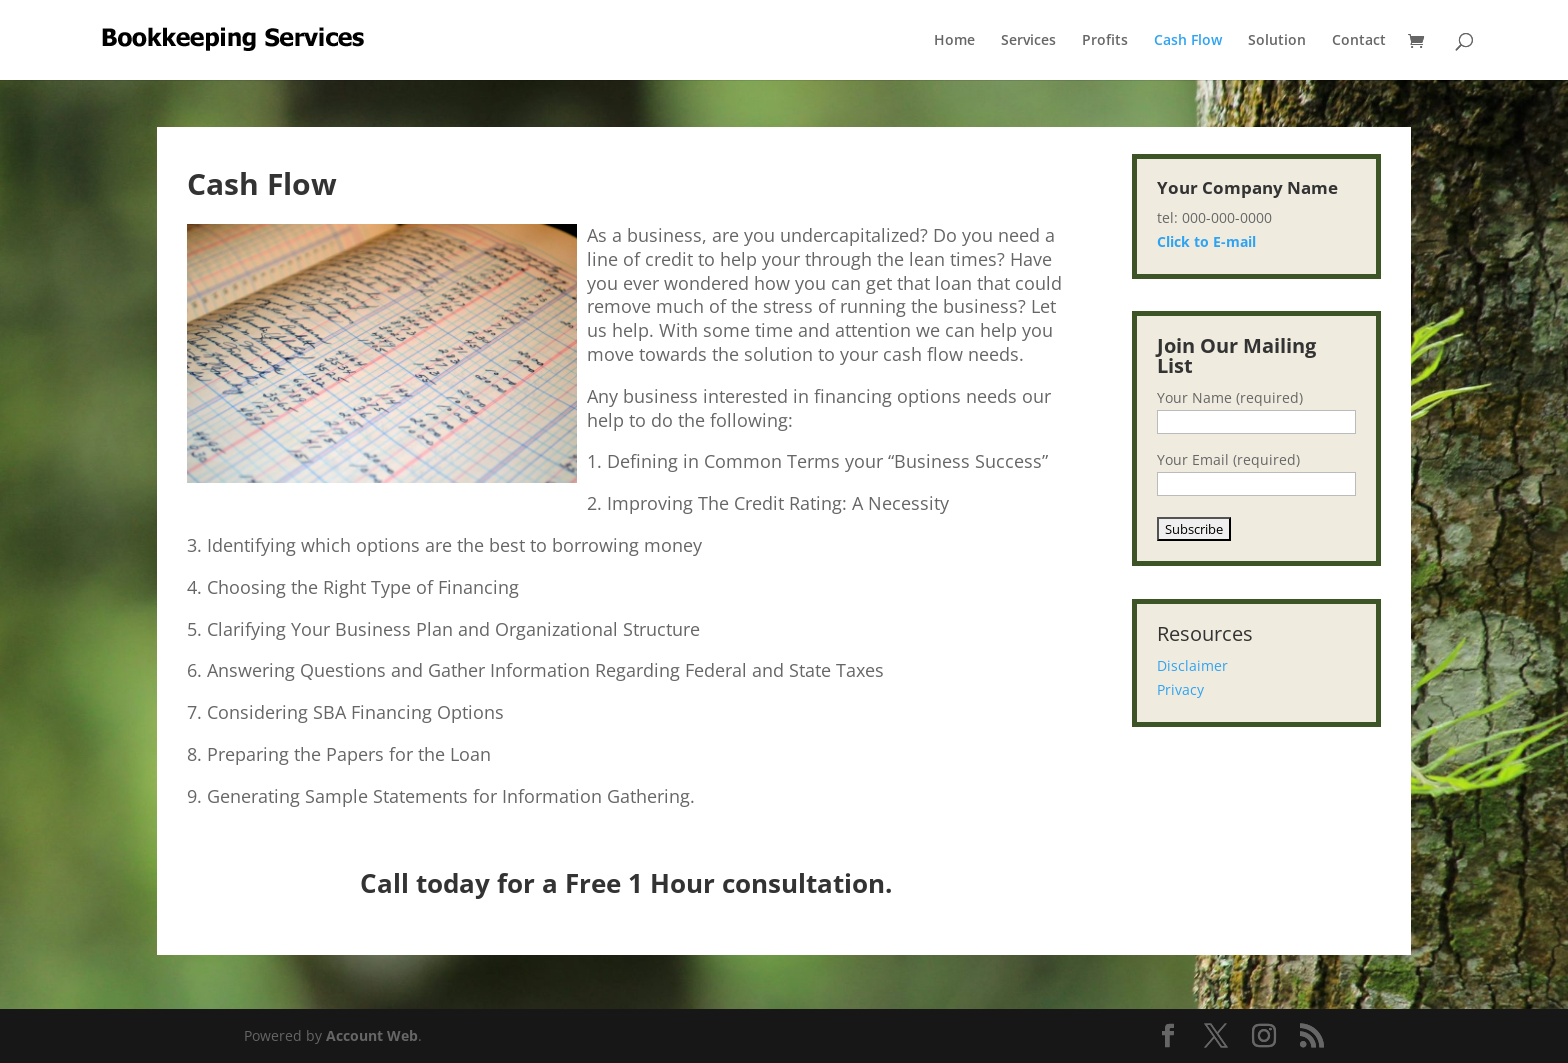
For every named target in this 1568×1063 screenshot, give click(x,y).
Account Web (372, 1035)
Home (954, 41)
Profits (1105, 41)
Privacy (1180, 689)
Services (1028, 41)
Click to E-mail (1206, 241)
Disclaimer (1192, 665)
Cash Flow (1188, 41)
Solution (1277, 41)
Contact (1359, 41)
